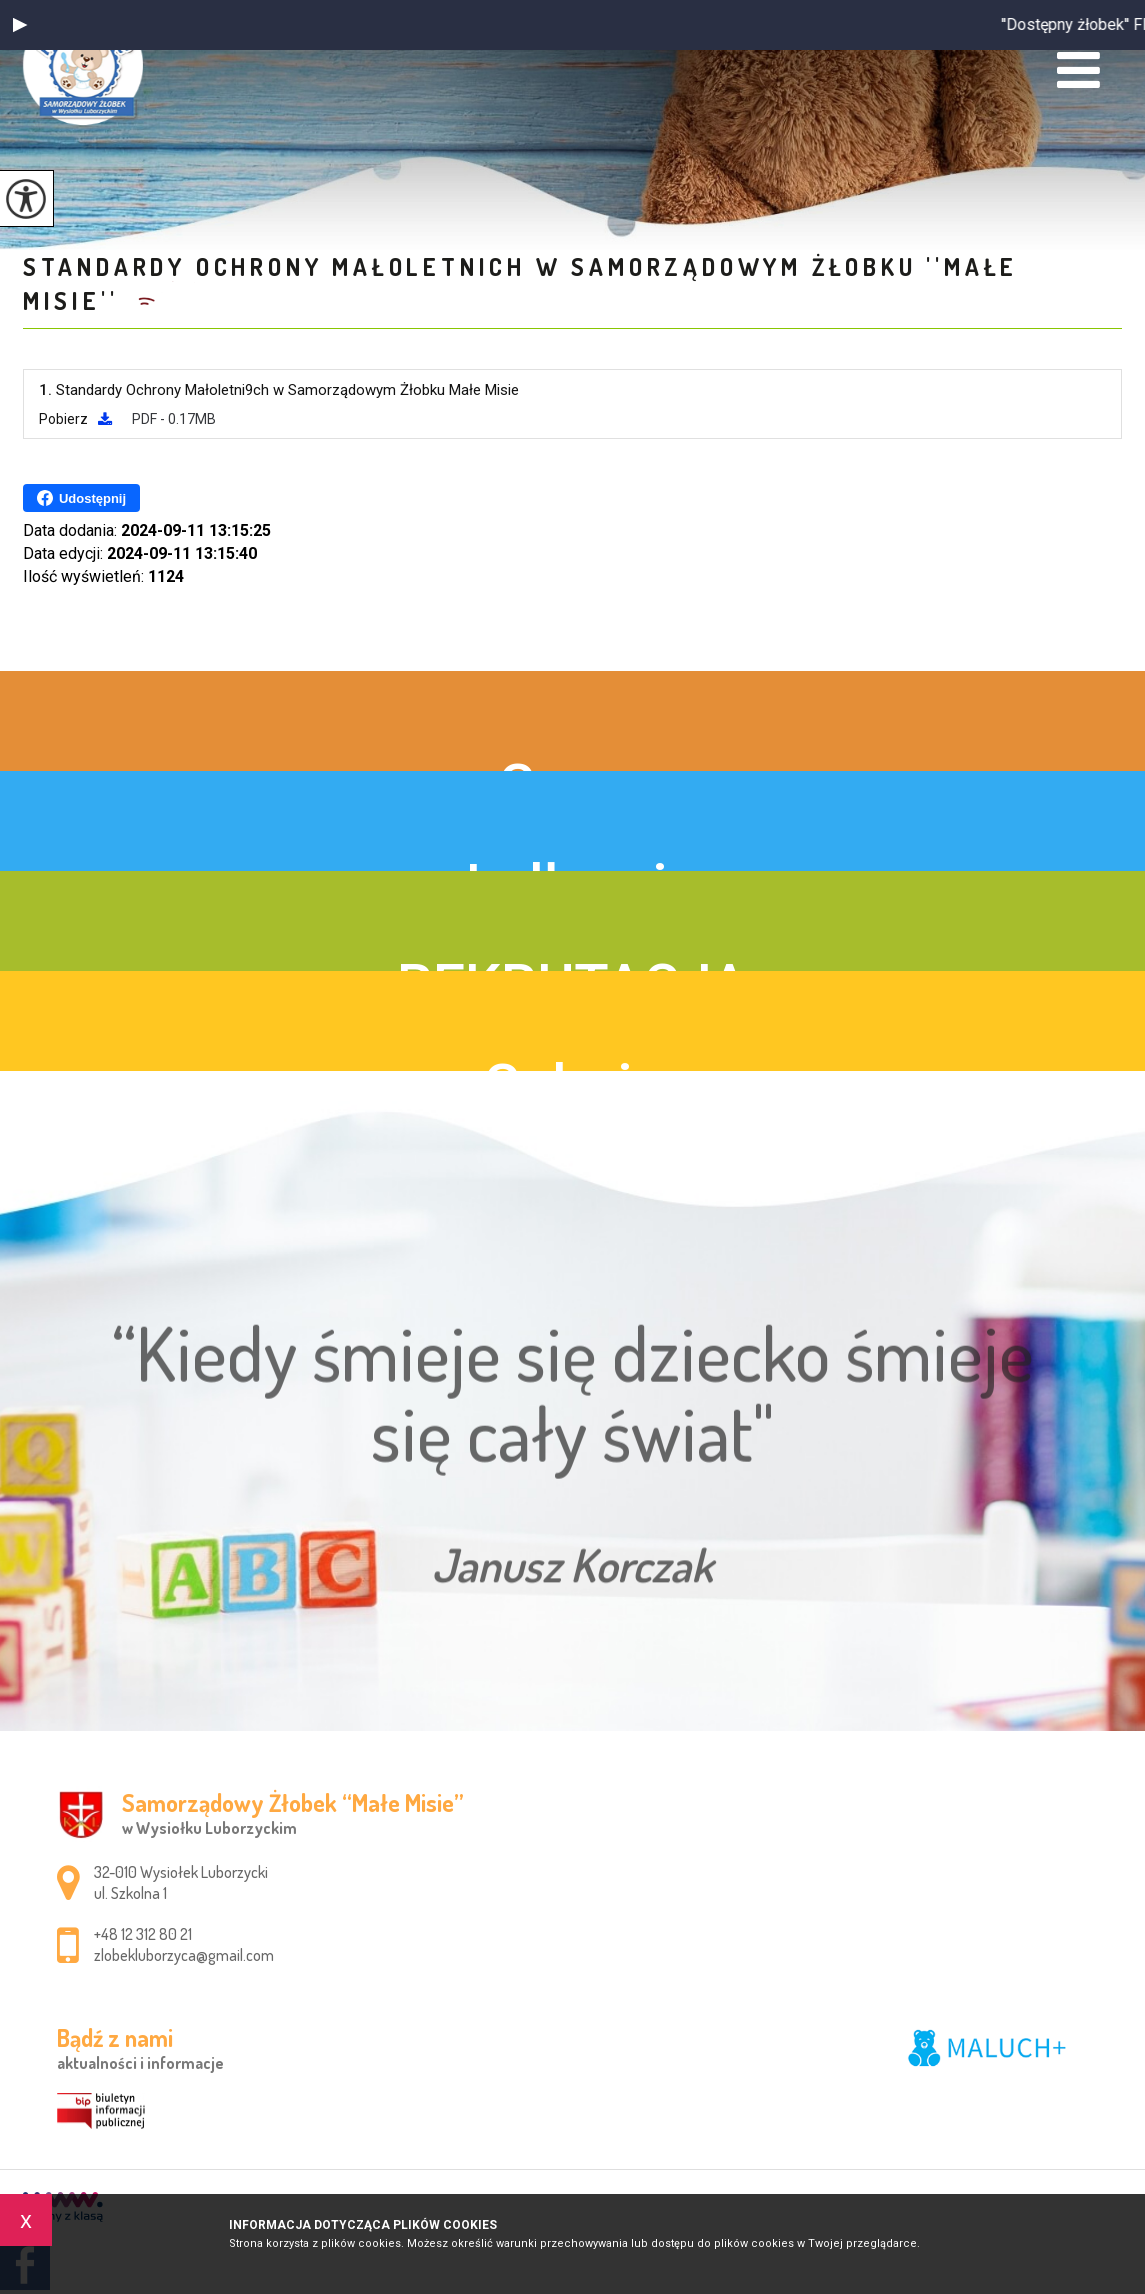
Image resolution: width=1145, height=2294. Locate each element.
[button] (20, 25)
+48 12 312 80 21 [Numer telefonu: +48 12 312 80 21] (143, 1934)
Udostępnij (81, 498)
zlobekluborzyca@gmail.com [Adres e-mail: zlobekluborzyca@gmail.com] (184, 1955)
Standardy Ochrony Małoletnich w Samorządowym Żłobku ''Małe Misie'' (520, 283)
